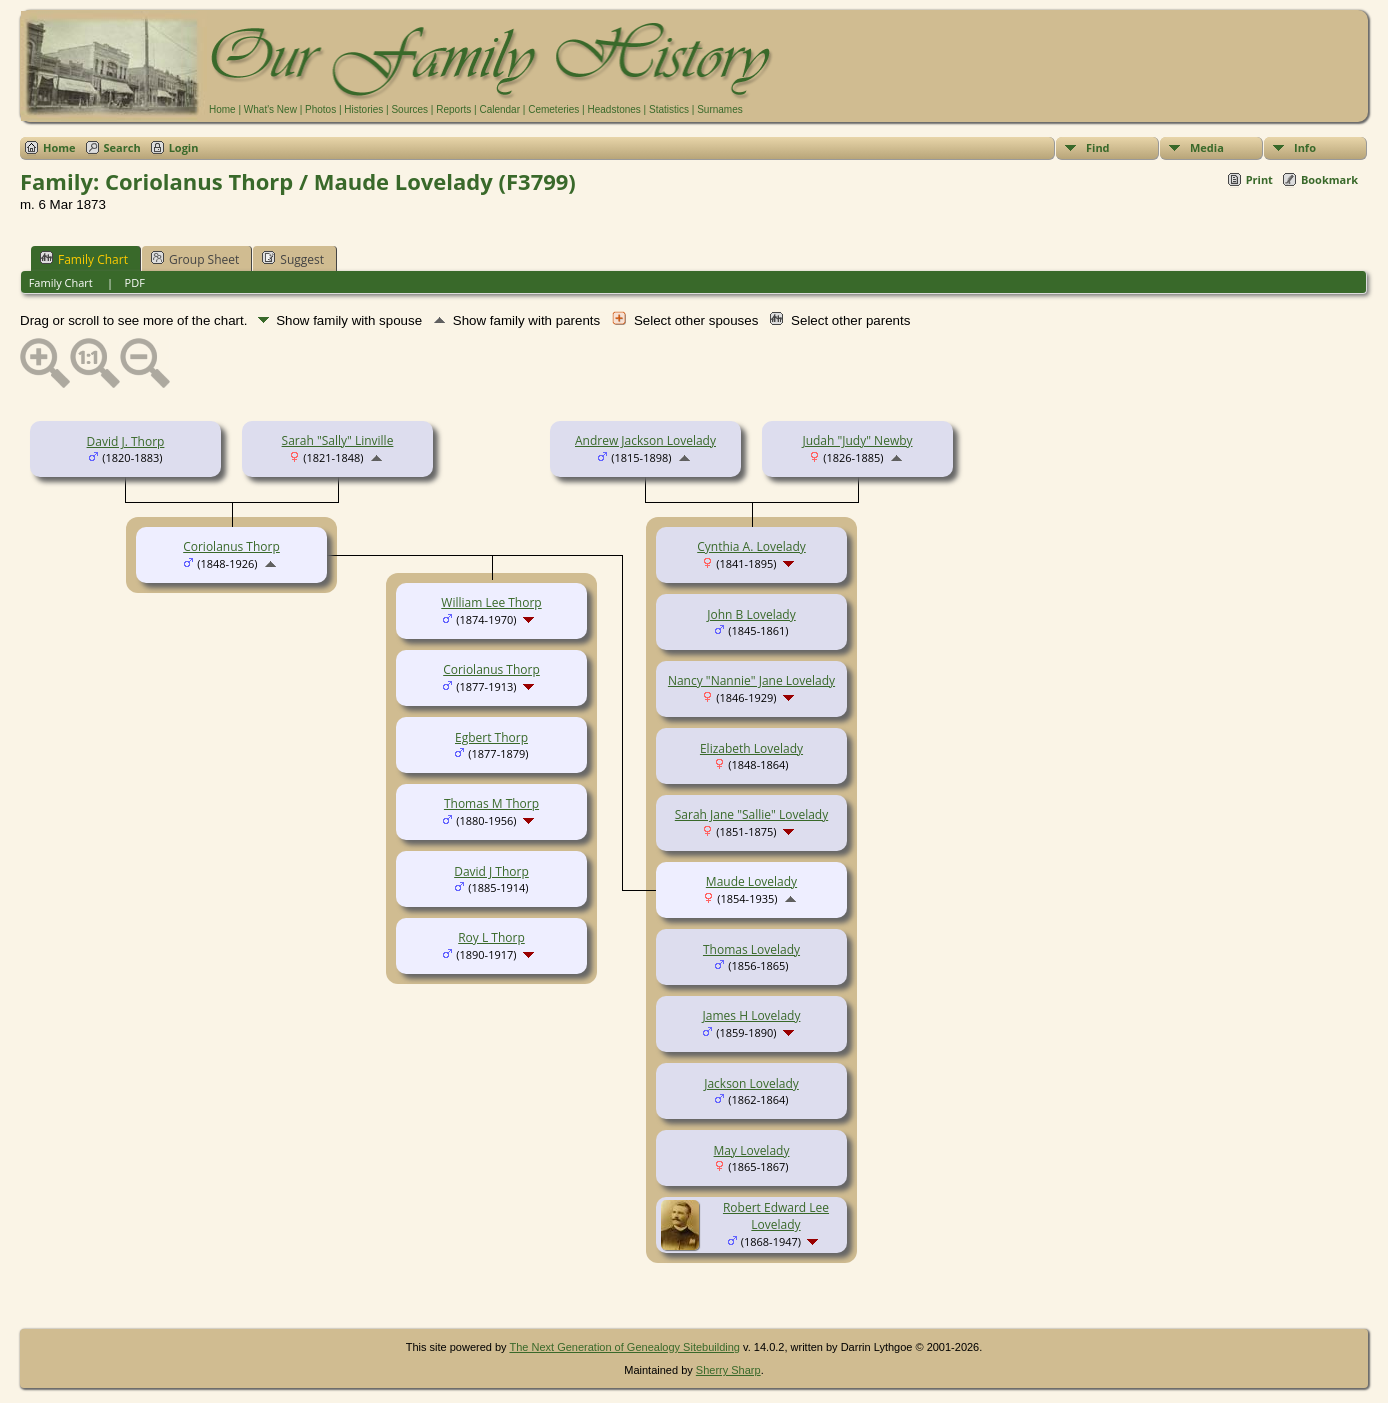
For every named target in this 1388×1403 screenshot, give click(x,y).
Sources (409, 109)
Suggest (293, 259)
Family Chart (84, 259)
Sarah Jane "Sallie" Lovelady (751, 814)
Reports (453, 109)
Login (184, 147)
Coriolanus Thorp (231, 546)
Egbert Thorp (491, 737)
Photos (320, 109)
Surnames (720, 109)
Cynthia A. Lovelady (751, 546)
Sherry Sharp (728, 1370)
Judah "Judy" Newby (857, 440)
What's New (270, 109)
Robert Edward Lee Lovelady (776, 1216)
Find (1098, 147)
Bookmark (1329, 179)
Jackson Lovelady (751, 1083)
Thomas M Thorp (491, 803)
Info (1305, 147)
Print (1259, 179)
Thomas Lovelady (751, 949)
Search (122, 147)
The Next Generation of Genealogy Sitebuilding (624, 1347)
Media (1207, 147)
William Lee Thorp (491, 602)
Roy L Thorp (491, 937)
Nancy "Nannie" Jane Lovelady (751, 680)
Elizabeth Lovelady (751, 748)
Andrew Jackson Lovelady (645, 440)
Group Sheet (195, 259)
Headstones (613, 109)
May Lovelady (752, 1150)
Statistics (669, 109)
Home (222, 109)
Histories (363, 109)
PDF (135, 282)
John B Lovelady (751, 614)
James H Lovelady (752, 1015)
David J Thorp (491, 871)
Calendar (499, 109)
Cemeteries (553, 109)
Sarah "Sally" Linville (338, 440)
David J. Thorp (126, 441)
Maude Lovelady (751, 881)
